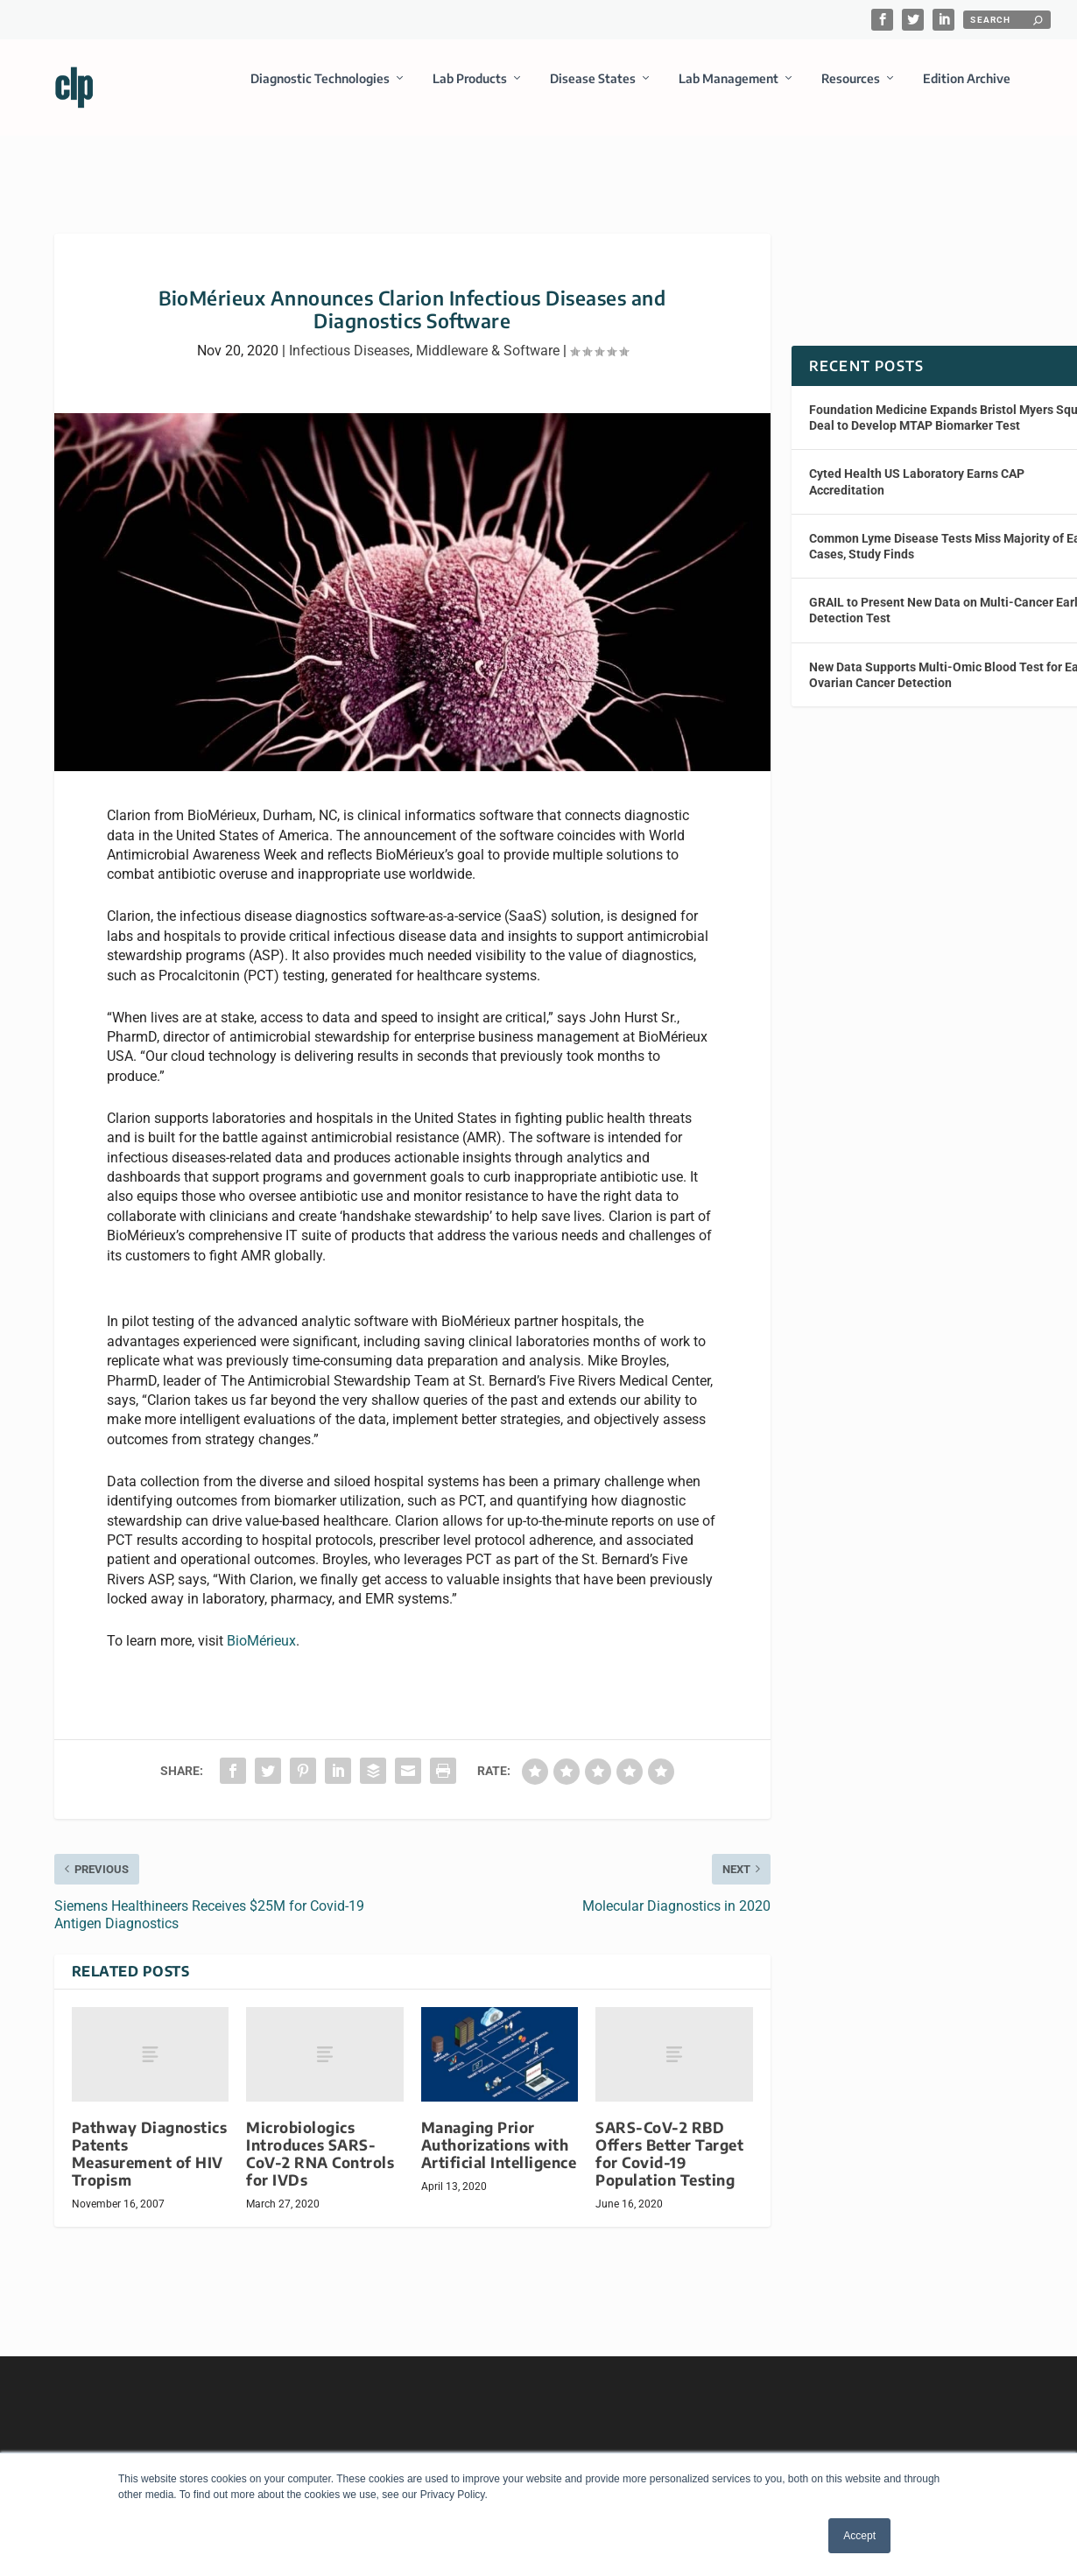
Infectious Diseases (349, 334)
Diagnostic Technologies (320, 90)
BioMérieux (261, 1625)
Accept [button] (859, 2536)
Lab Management (728, 90)
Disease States (593, 90)
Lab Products (470, 90)
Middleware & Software (488, 334)
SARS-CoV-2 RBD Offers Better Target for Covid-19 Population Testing (669, 2137)
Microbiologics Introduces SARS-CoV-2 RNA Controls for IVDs (320, 2137)
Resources (850, 90)
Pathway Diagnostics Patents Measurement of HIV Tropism (150, 2137)
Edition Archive (966, 90)
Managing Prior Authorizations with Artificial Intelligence (499, 2129)
